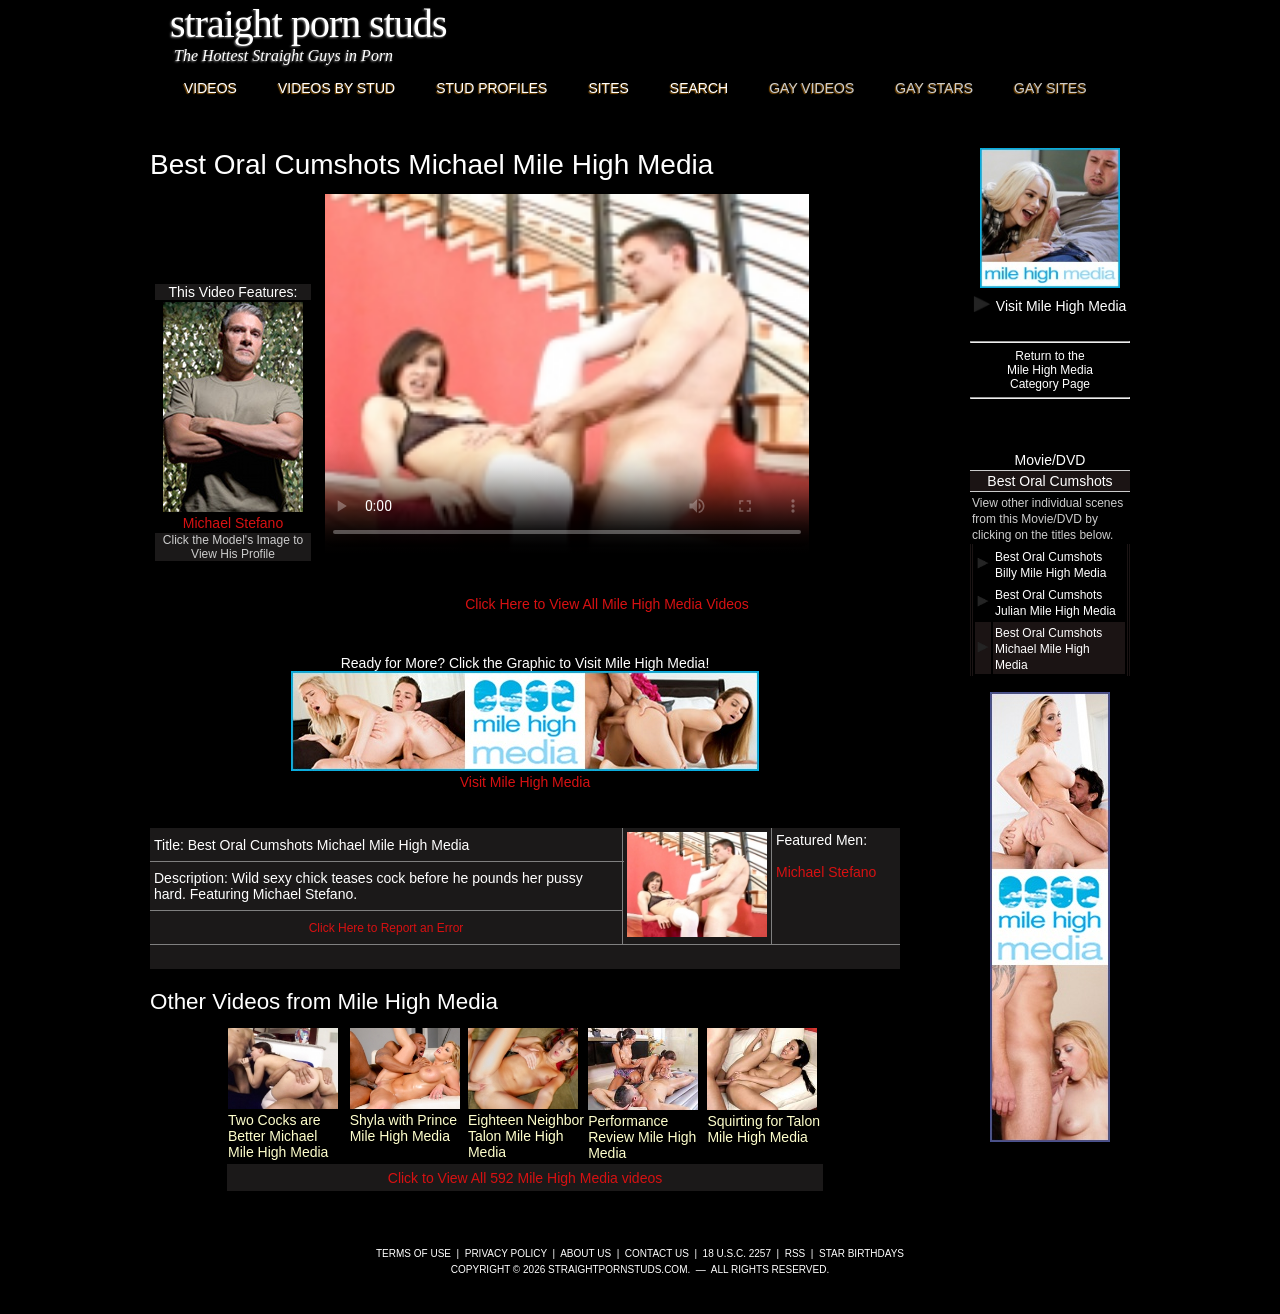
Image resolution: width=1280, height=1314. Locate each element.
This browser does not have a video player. (567, 374)
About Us (585, 1253)
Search (699, 88)
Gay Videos (811, 88)
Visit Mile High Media (525, 774)
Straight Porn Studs (308, 23)
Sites (608, 88)
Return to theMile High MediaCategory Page (1050, 370)
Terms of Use (413, 1253)
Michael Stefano (233, 523)
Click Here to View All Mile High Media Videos (607, 604)
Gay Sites (1050, 88)
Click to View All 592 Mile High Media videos (525, 1178)
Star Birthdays (861, 1253)
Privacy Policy (506, 1253)
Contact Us (657, 1253)
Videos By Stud (336, 88)
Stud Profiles (491, 88)
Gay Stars (934, 88)
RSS (795, 1253)
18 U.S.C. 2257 (737, 1253)
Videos (210, 88)
